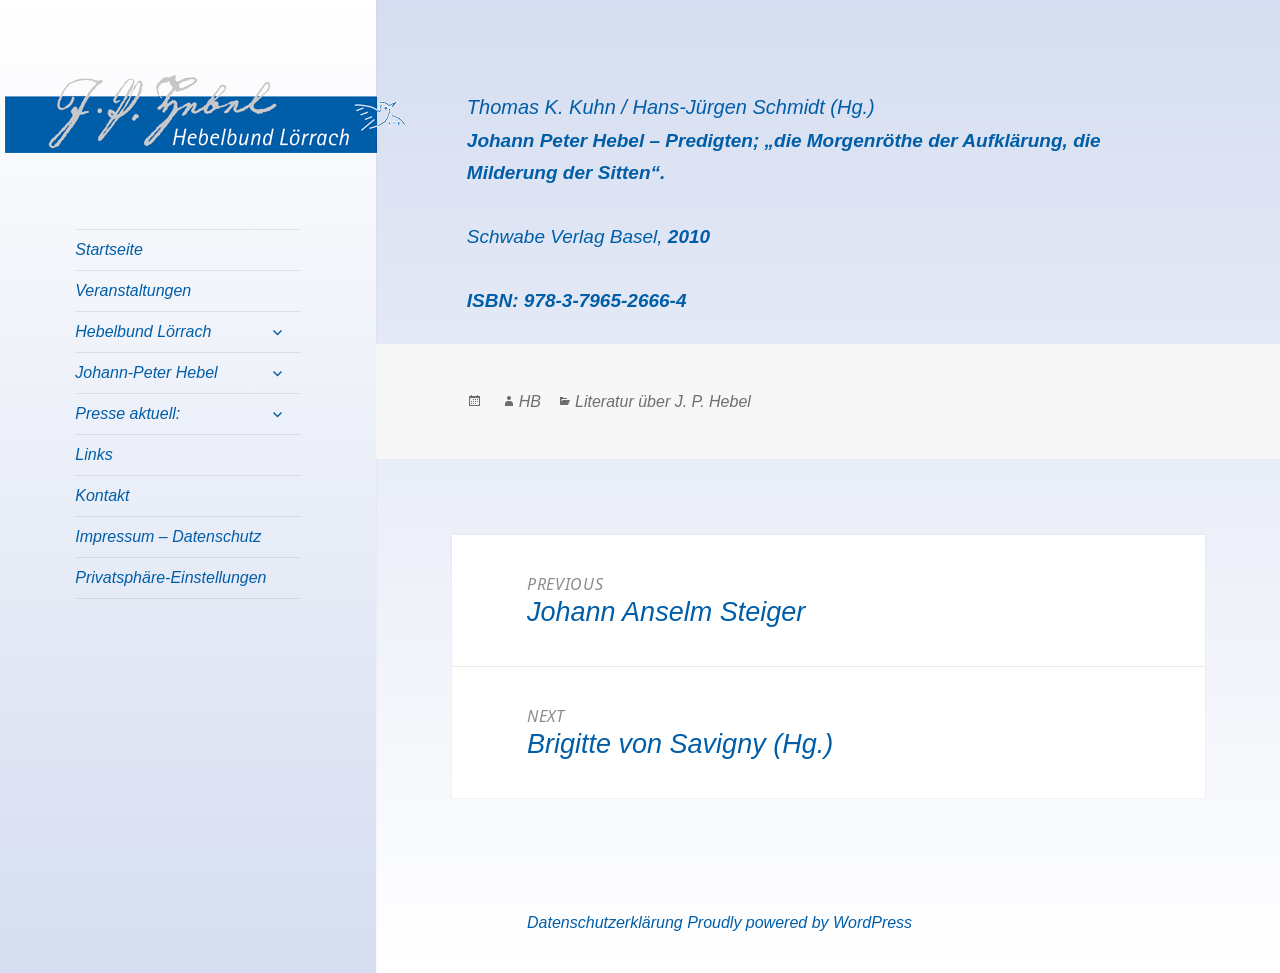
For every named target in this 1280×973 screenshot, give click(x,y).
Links (93, 454)
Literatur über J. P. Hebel (663, 401)
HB (530, 401)
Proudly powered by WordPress (799, 922)
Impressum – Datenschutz (168, 536)
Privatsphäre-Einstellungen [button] (170, 577)
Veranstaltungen (133, 290)
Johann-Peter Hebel (146, 372)
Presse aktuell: (127, 413)
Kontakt (102, 495)
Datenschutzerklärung (605, 922)
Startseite (109, 249)
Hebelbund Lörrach (143, 331)
